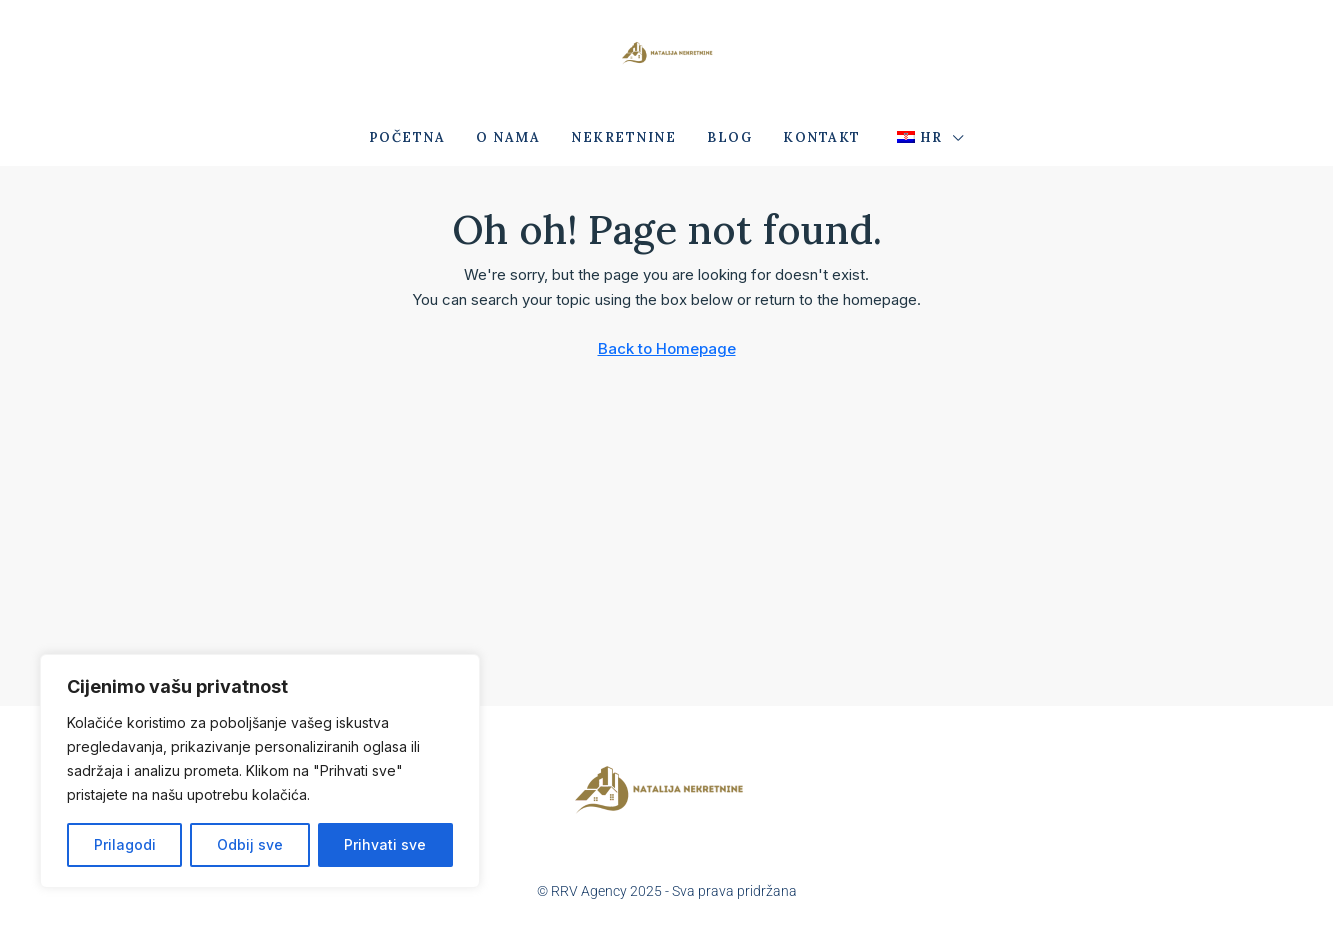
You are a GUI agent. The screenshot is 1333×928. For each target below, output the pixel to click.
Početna (407, 137)
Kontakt (822, 137)
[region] (260, 771)
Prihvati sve (385, 844)
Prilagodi (125, 844)
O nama (508, 137)
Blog (729, 137)
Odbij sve (250, 844)
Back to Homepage (667, 348)
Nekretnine (623, 137)
